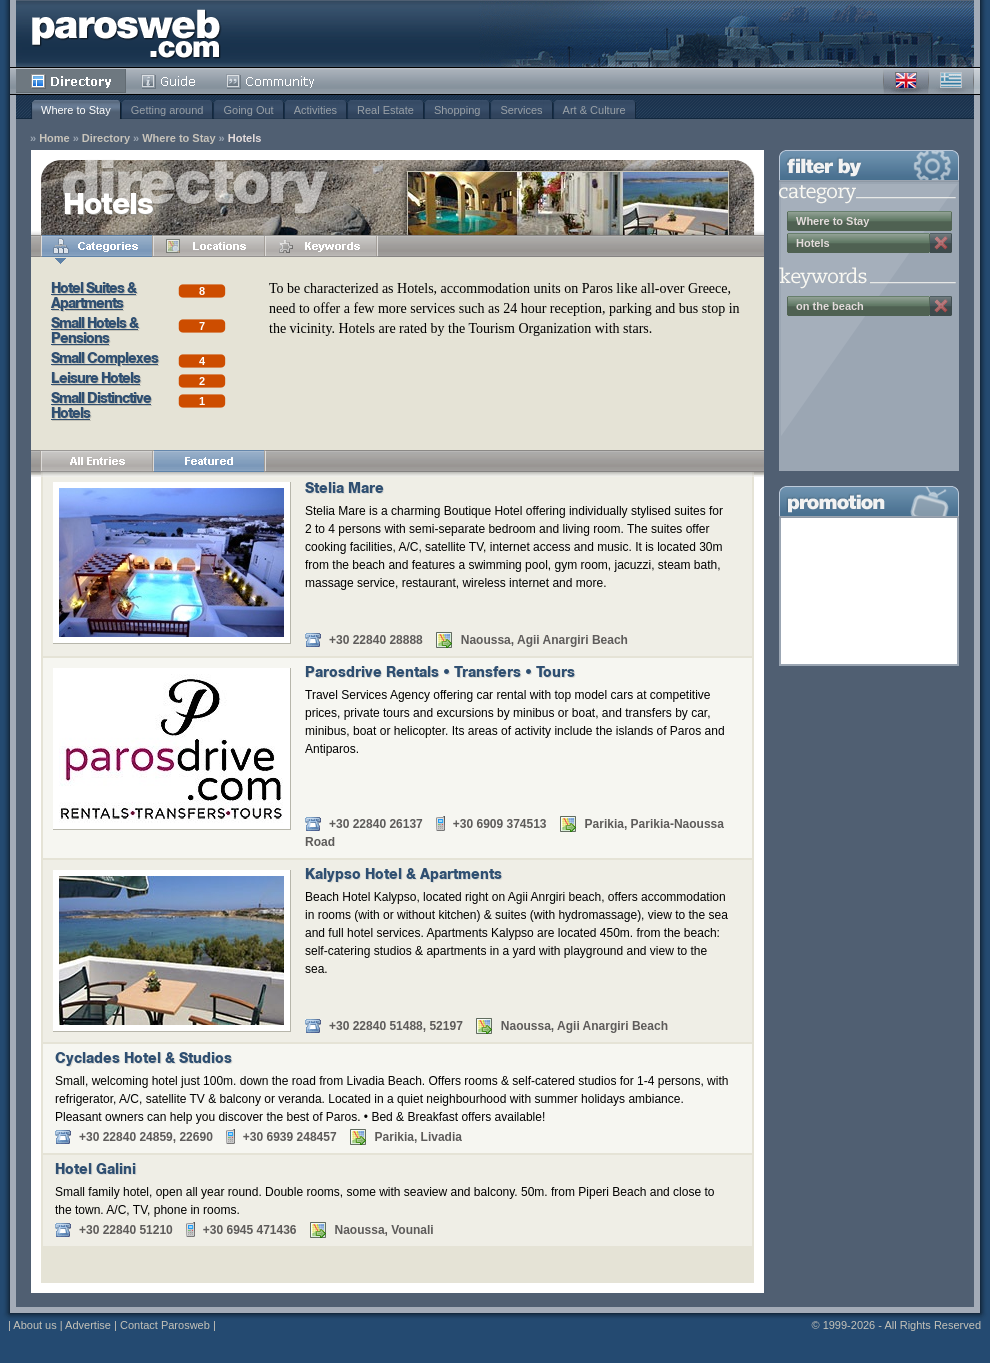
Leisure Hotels (95, 380)
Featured (209, 461)
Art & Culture (594, 110)
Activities (315, 110)
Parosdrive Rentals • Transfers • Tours (440, 674)
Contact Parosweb (165, 1325)
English (906, 81)
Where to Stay (76, 110)
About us (34, 1325)
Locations (209, 246)
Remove (941, 243)
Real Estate (385, 110)
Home (54, 138)
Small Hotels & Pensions (94, 332)
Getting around (167, 110)
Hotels (245, 138)
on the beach (830, 306)
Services (521, 110)
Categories (97, 246)
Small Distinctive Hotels (101, 407)
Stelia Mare (344, 490)
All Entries (97, 461)
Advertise (88, 1325)
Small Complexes (104, 360)
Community (271, 81)
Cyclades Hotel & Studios (143, 1060)
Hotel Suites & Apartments (93, 297)
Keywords (321, 246)
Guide (168, 81)
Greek (951, 81)
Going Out (248, 110)
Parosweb (126, 33)
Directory (71, 81)
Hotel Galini (95, 1171)
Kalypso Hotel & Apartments (403, 876)
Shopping (457, 110)
